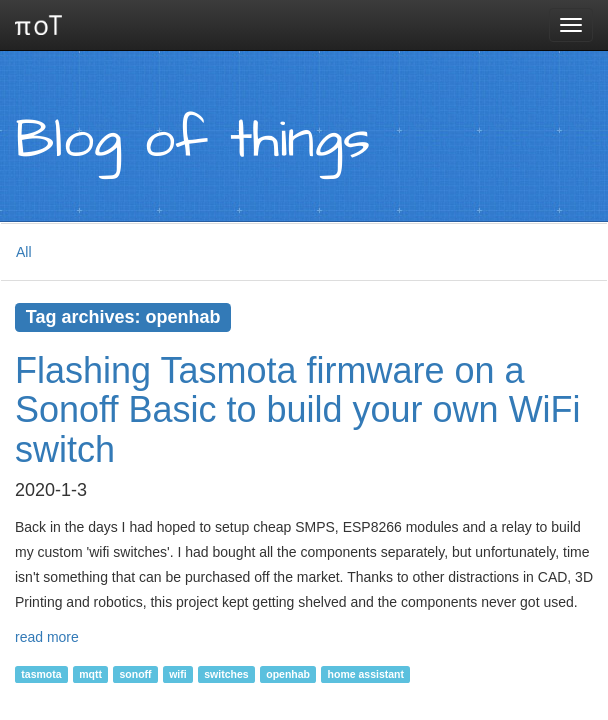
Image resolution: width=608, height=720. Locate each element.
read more (47, 637)
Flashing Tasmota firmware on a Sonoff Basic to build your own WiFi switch (298, 410)
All (24, 252)
